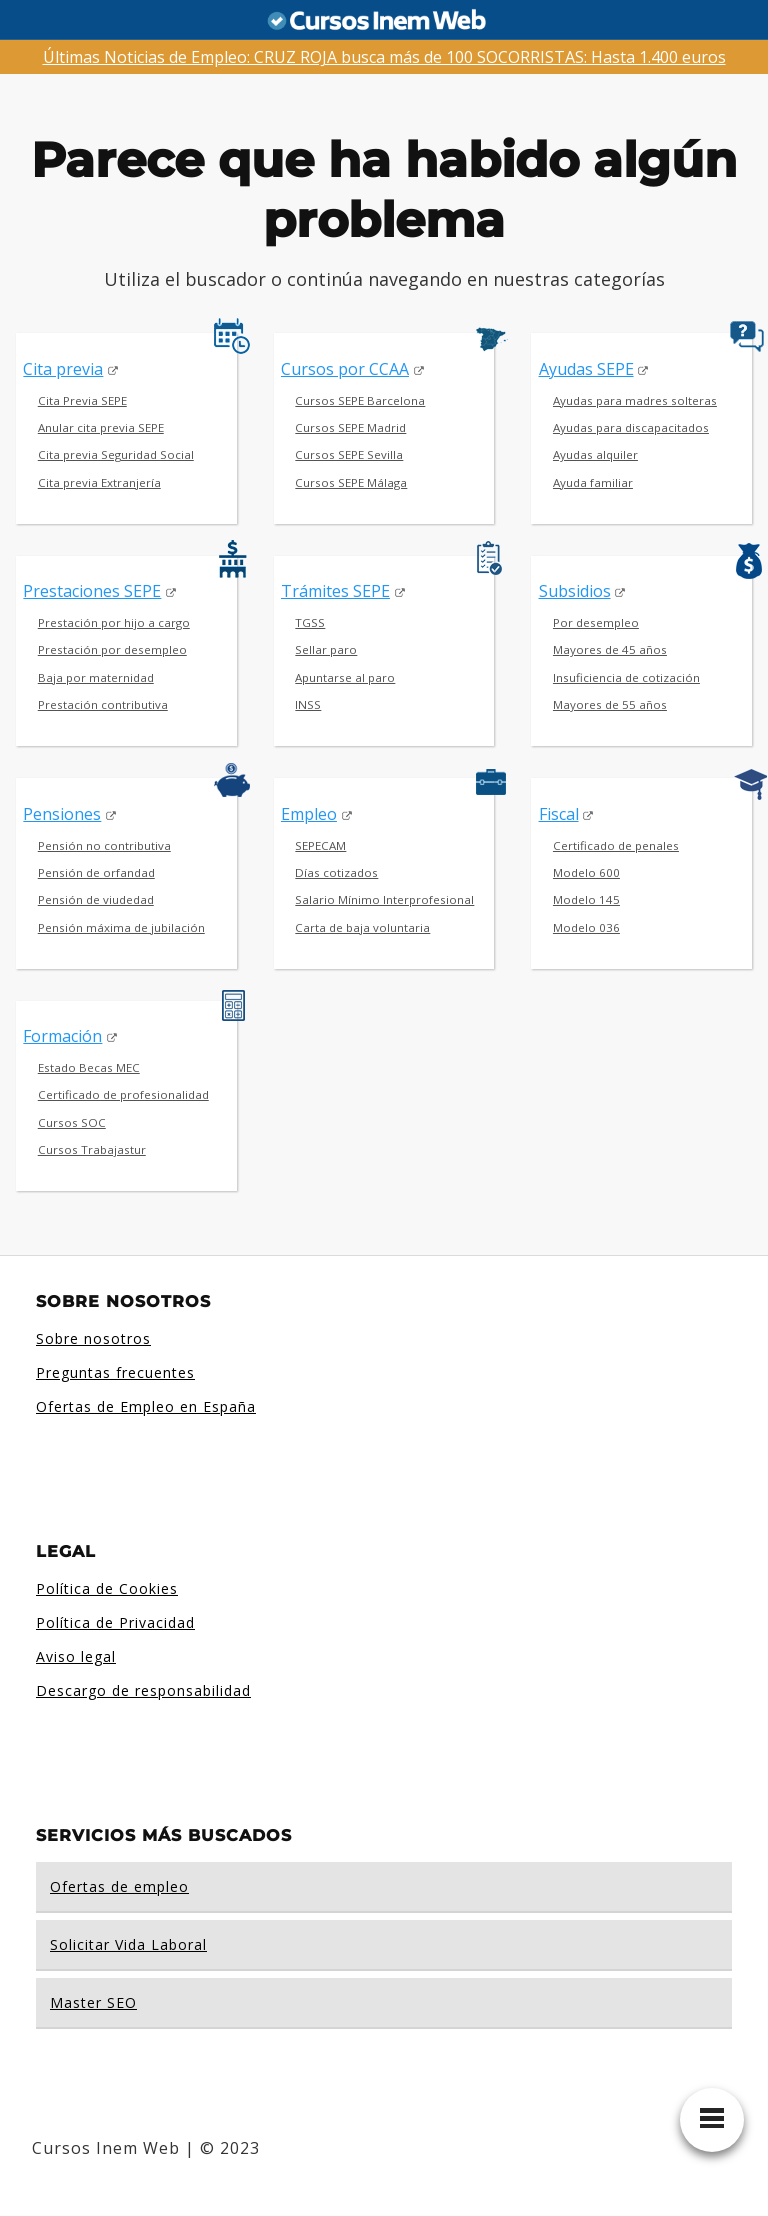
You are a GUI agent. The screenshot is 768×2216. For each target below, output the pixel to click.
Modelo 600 (586, 872)
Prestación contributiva (103, 704)
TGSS (310, 622)
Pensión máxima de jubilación (121, 927)
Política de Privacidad (115, 1622)
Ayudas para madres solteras (635, 400)
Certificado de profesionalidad (123, 1094)
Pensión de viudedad (96, 899)
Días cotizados (336, 872)
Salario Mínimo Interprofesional (384, 899)
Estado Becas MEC (89, 1067)
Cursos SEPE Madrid (350, 427)
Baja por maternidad (96, 677)
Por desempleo (596, 622)
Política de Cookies (107, 1588)
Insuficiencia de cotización (626, 677)
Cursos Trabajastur (92, 1149)
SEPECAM (320, 845)
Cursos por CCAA (345, 369)
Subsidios (575, 591)
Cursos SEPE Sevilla (349, 454)
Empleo (309, 814)
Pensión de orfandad (96, 872)
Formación (62, 1036)
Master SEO (93, 2002)
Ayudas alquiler (595, 454)
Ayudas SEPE (586, 369)
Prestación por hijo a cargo (114, 622)
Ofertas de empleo (119, 1886)
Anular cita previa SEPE (101, 427)
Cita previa (63, 369)
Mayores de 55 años (610, 704)
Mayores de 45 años (610, 649)
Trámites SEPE (335, 591)
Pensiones (62, 814)
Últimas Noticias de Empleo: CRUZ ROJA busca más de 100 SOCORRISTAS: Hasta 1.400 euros (384, 57)
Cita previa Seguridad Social (116, 454)
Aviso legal (76, 1656)
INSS (308, 704)
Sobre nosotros (93, 1338)
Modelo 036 (586, 927)
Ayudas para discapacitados (631, 427)
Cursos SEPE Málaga (351, 482)
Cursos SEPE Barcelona (360, 400)
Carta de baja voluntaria (362, 927)
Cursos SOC (72, 1122)
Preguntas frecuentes (115, 1372)
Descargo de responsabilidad (143, 1690)
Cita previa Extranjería (99, 482)
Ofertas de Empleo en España (146, 1406)
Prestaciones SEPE (92, 591)
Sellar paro (326, 649)
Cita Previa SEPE (82, 400)
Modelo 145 (586, 899)
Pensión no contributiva (104, 845)
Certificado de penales (616, 845)
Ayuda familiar (593, 482)
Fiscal (559, 814)
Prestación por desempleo (112, 649)
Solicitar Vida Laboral (128, 1944)
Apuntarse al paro (345, 677)
